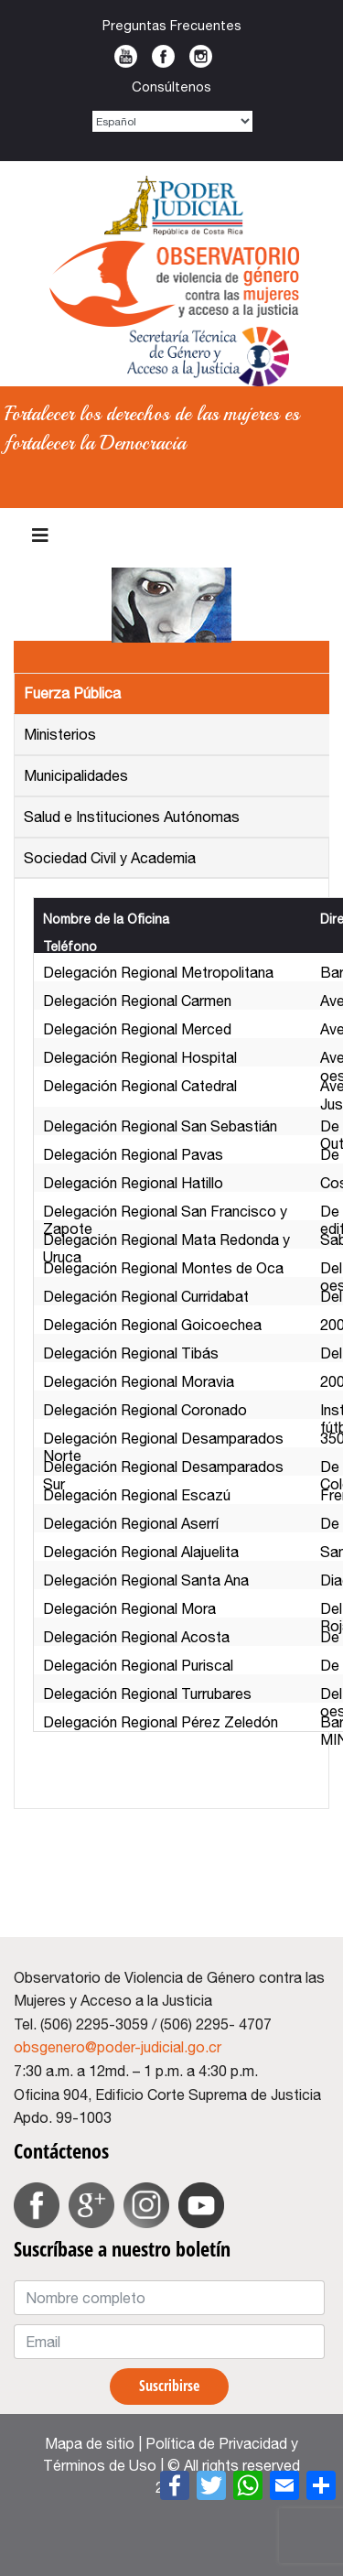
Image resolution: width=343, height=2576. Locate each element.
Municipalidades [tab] (76, 775)
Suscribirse (169, 2386)
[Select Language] (172, 121)
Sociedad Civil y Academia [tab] (110, 858)
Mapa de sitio (89, 2443)
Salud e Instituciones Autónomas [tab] (132, 816)
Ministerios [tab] (60, 734)
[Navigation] (40, 535)
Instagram (200, 56)
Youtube (125, 56)
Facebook (163, 56)
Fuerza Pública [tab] (72, 693)
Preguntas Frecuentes (171, 25)
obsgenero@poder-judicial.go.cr (117, 2047)
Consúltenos (171, 86)
